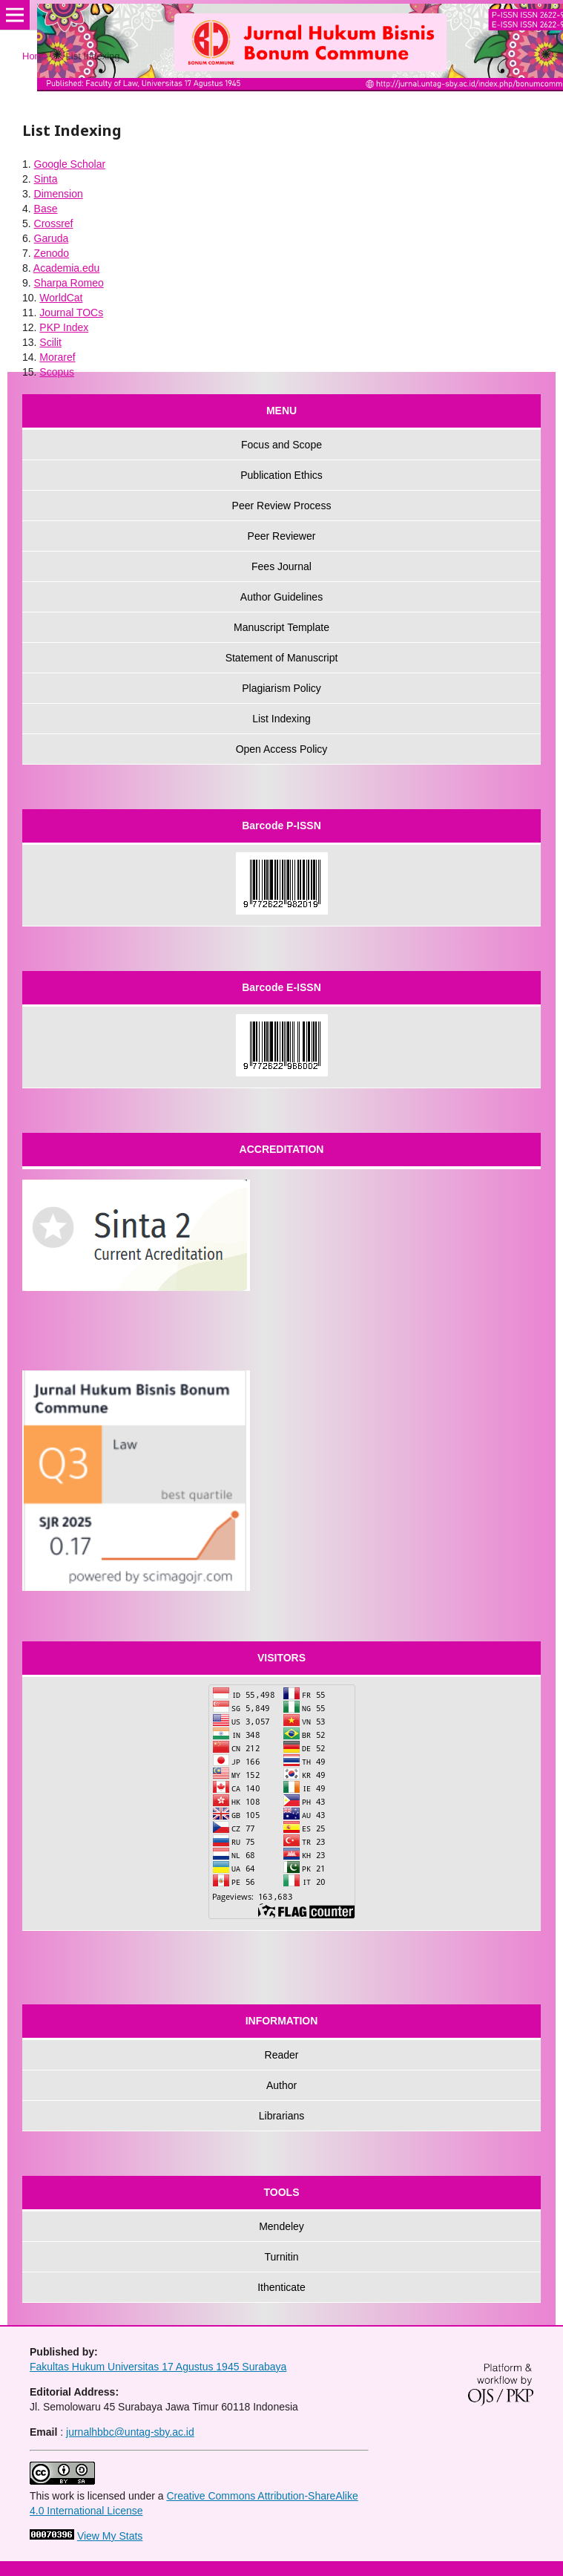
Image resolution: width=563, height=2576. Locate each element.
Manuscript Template (281, 627)
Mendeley (281, 2226)
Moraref (57, 357)
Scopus (56, 372)
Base (46, 209)
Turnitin (281, 2257)
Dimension (58, 194)
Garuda (51, 238)
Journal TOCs (71, 312)
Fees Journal (281, 566)
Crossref (53, 223)
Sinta (46, 179)
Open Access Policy (282, 749)
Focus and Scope (281, 445)
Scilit (50, 342)
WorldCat (60, 298)
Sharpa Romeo (69, 283)
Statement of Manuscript (281, 658)
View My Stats (109, 2536)
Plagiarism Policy (281, 688)
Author (281, 2085)
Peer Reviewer (282, 536)
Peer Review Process (282, 505)
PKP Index (63, 327)
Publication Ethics (281, 475)
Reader (282, 2055)
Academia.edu (66, 268)
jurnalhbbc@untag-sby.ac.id (130, 2432)
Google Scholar (70, 164)
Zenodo (51, 253)
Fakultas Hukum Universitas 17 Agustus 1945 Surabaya (158, 2367)
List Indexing (281, 719)
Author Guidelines (281, 597)
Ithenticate (281, 2287)
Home (35, 56)
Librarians (281, 2116)
